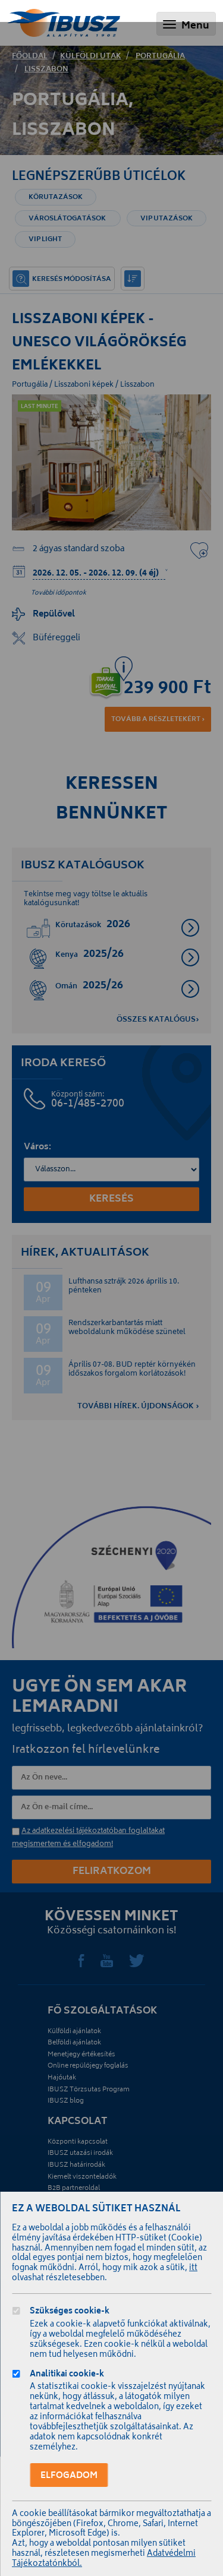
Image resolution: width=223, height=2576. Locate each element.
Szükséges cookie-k (69, 2313)
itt (193, 2268)
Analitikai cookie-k (67, 2375)
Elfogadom (69, 2475)
